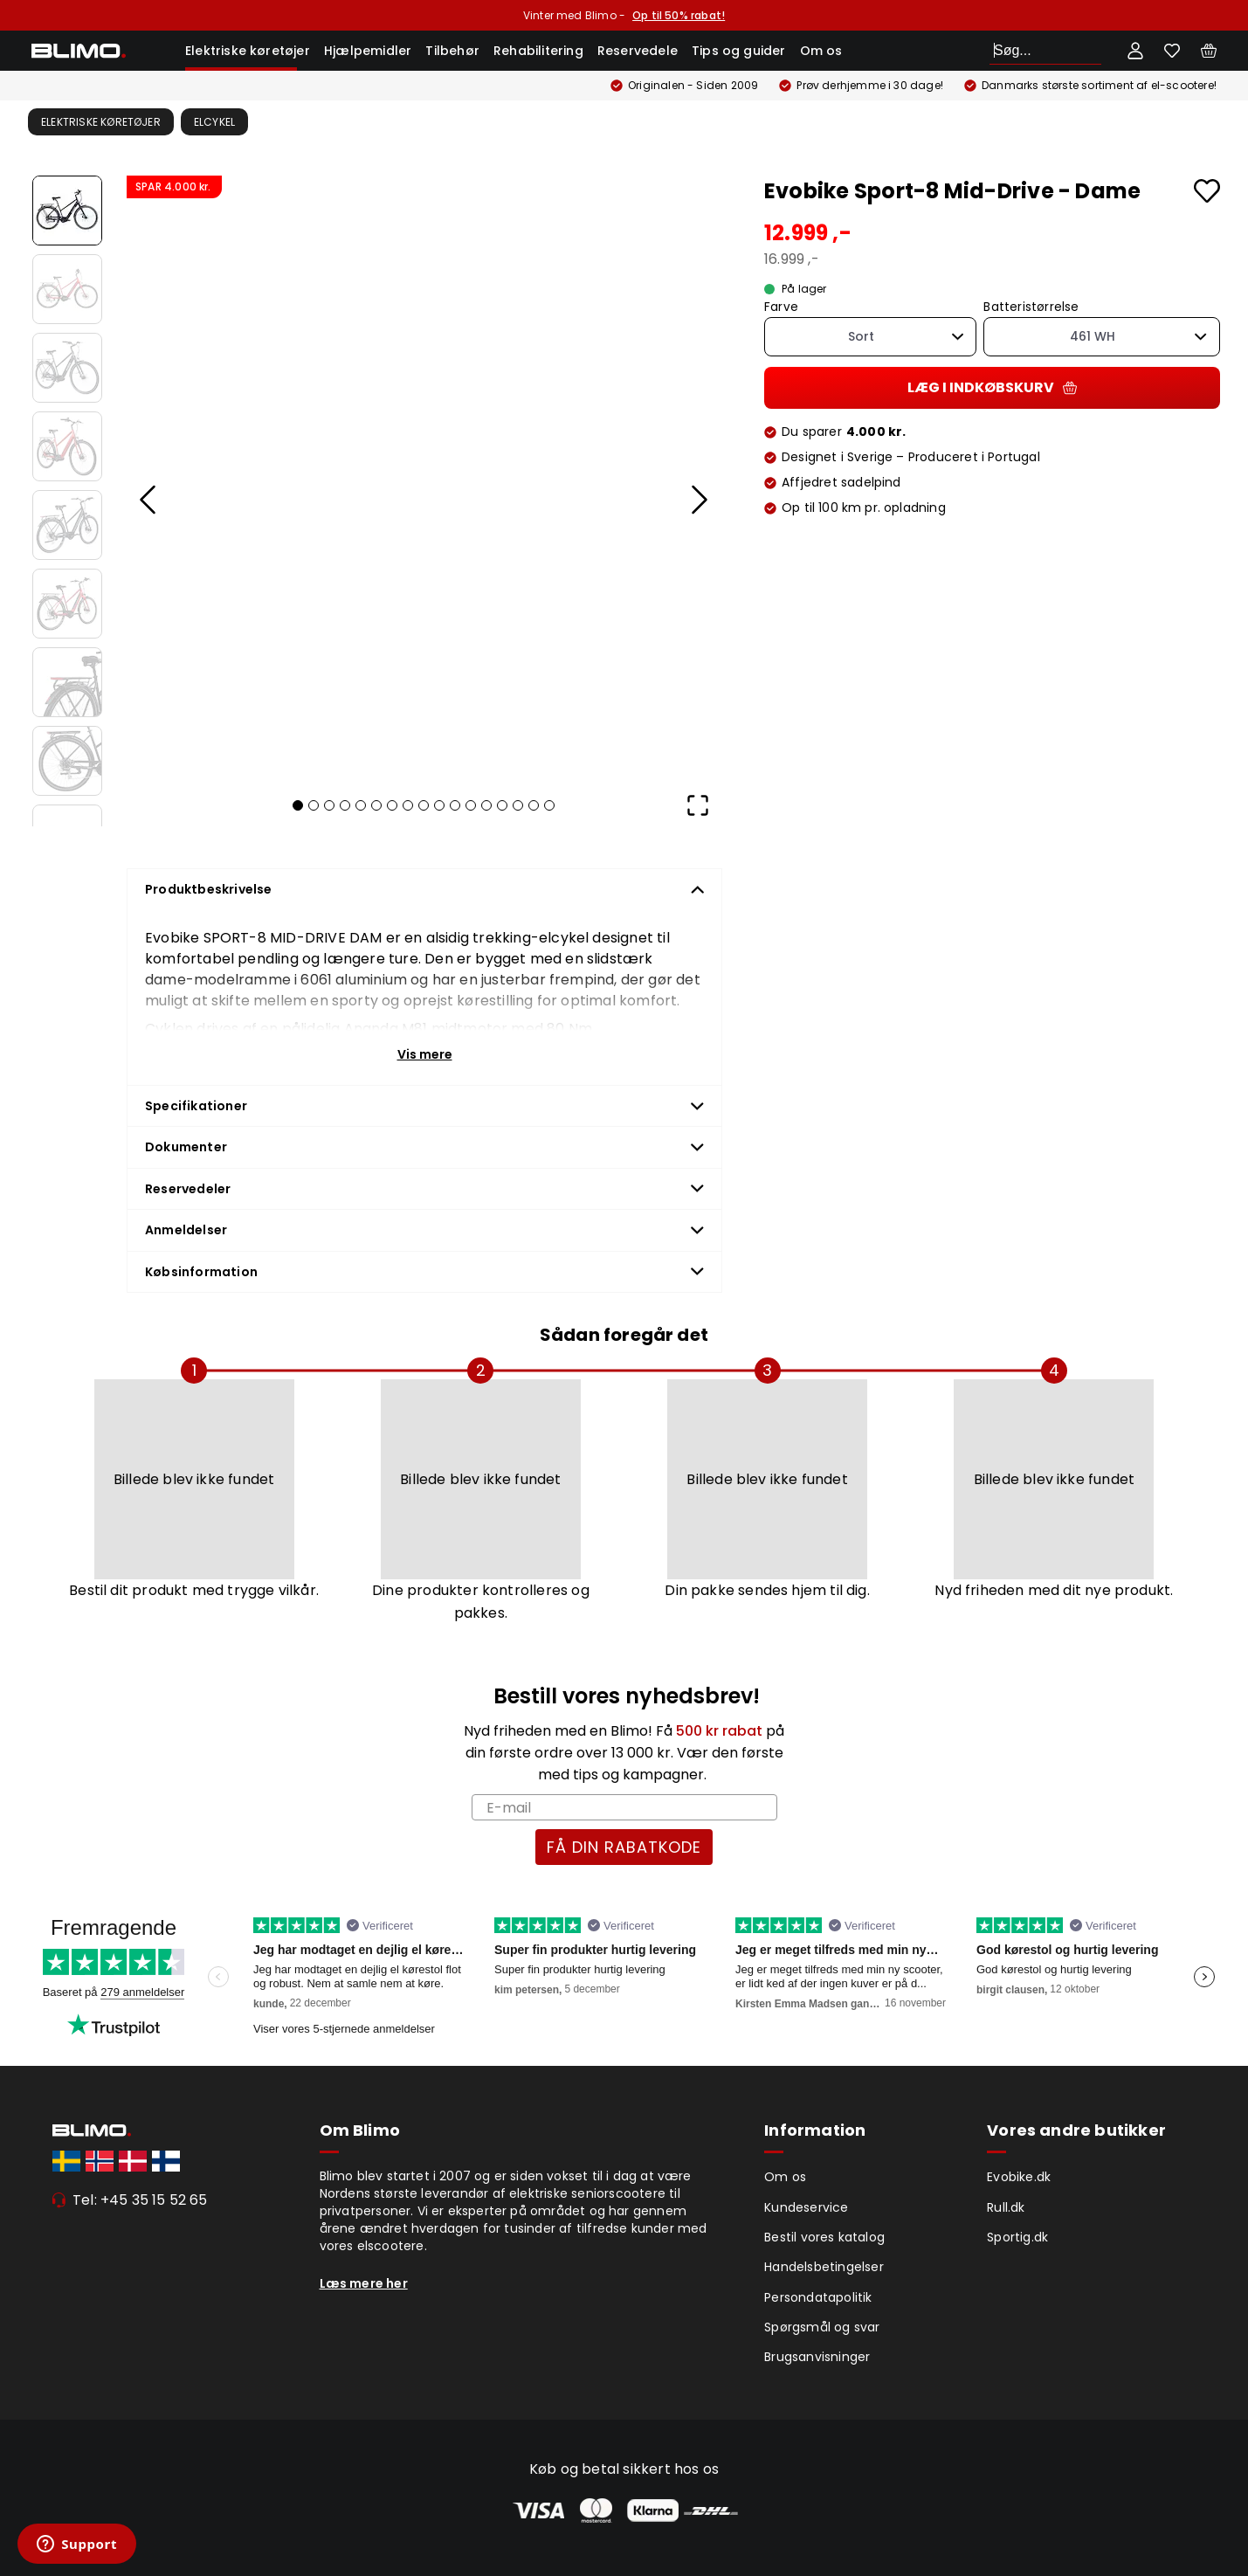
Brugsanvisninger (817, 2356)
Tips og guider (739, 50)
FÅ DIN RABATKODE (624, 1847)
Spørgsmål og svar (821, 2327)
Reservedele (637, 50)
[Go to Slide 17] (549, 805)
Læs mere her (364, 2283)
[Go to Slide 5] (67, 525)
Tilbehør (452, 50)
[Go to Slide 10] (439, 805)
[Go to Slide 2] (67, 289)
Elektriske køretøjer (247, 50)
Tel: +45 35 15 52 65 (140, 2200)
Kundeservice (806, 2207)
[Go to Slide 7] (67, 682)
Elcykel (214, 121)
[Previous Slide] (148, 499)
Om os (821, 50)
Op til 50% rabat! (678, 15)
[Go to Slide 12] (470, 805)
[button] (423, 475)
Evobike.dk (1019, 2177)
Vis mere (424, 1054)
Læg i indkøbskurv (992, 387)
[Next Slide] (697, 499)
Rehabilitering (538, 50)
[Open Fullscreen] (697, 805)
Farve (781, 307)
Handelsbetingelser (824, 2267)
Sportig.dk (1017, 2237)
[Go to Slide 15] (518, 805)
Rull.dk (1005, 2207)
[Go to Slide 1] (67, 210)
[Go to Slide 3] (67, 368)
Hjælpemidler (367, 50)
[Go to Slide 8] (67, 761)
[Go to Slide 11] (455, 805)
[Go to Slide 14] (502, 805)
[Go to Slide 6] (67, 604)
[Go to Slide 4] (67, 446)
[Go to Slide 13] (486, 805)
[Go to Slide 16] (533, 805)
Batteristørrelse (1031, 307)
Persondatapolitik (818, 2297)
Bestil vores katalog (824, 2237)
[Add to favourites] (1207, 191)
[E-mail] (624, 1807)
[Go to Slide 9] (423, 805)
